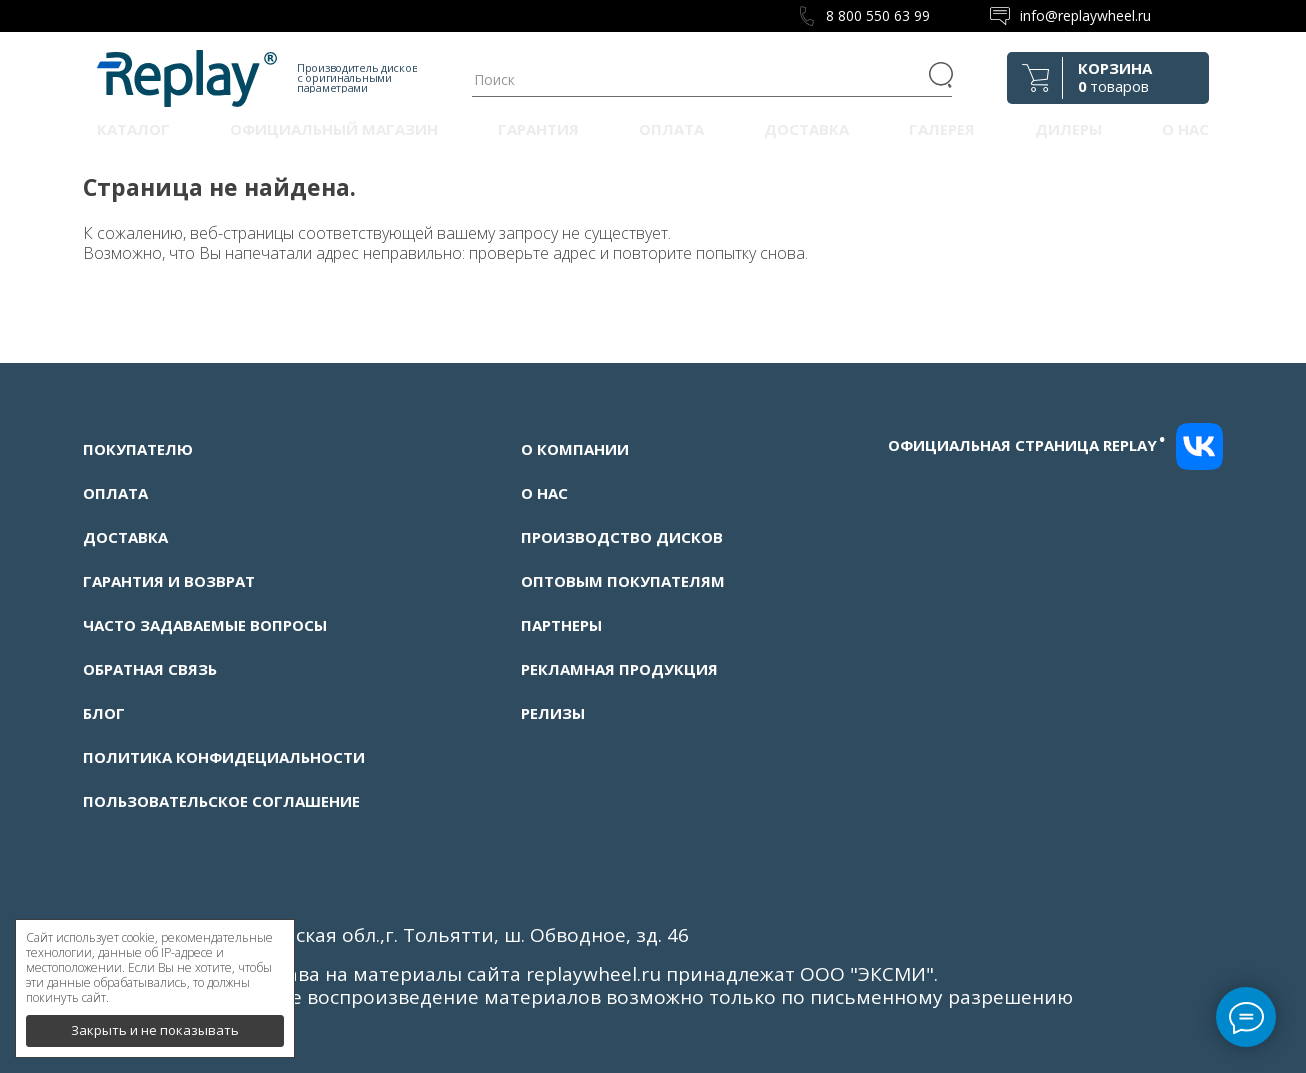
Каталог (133, 129)
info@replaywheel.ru (1085, 15)
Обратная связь (150, 669)
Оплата (671, 129)
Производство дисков (622, 537)
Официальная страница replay (1027, 445)
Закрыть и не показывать (155, 1023)
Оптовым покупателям (623, 581)
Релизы (553, 713)
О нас (1185, 129)
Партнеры (561, 625)
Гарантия (538, 129)
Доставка (806, 129)
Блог (104, 713)
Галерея (942, 129)
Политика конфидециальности (224, 757)
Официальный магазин (334, 129)
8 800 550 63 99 (878, 15)
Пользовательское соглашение (221, 801)
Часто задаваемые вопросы (205, 625)
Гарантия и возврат (169, 581)
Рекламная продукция (619, 669)
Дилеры (1068, 129)
